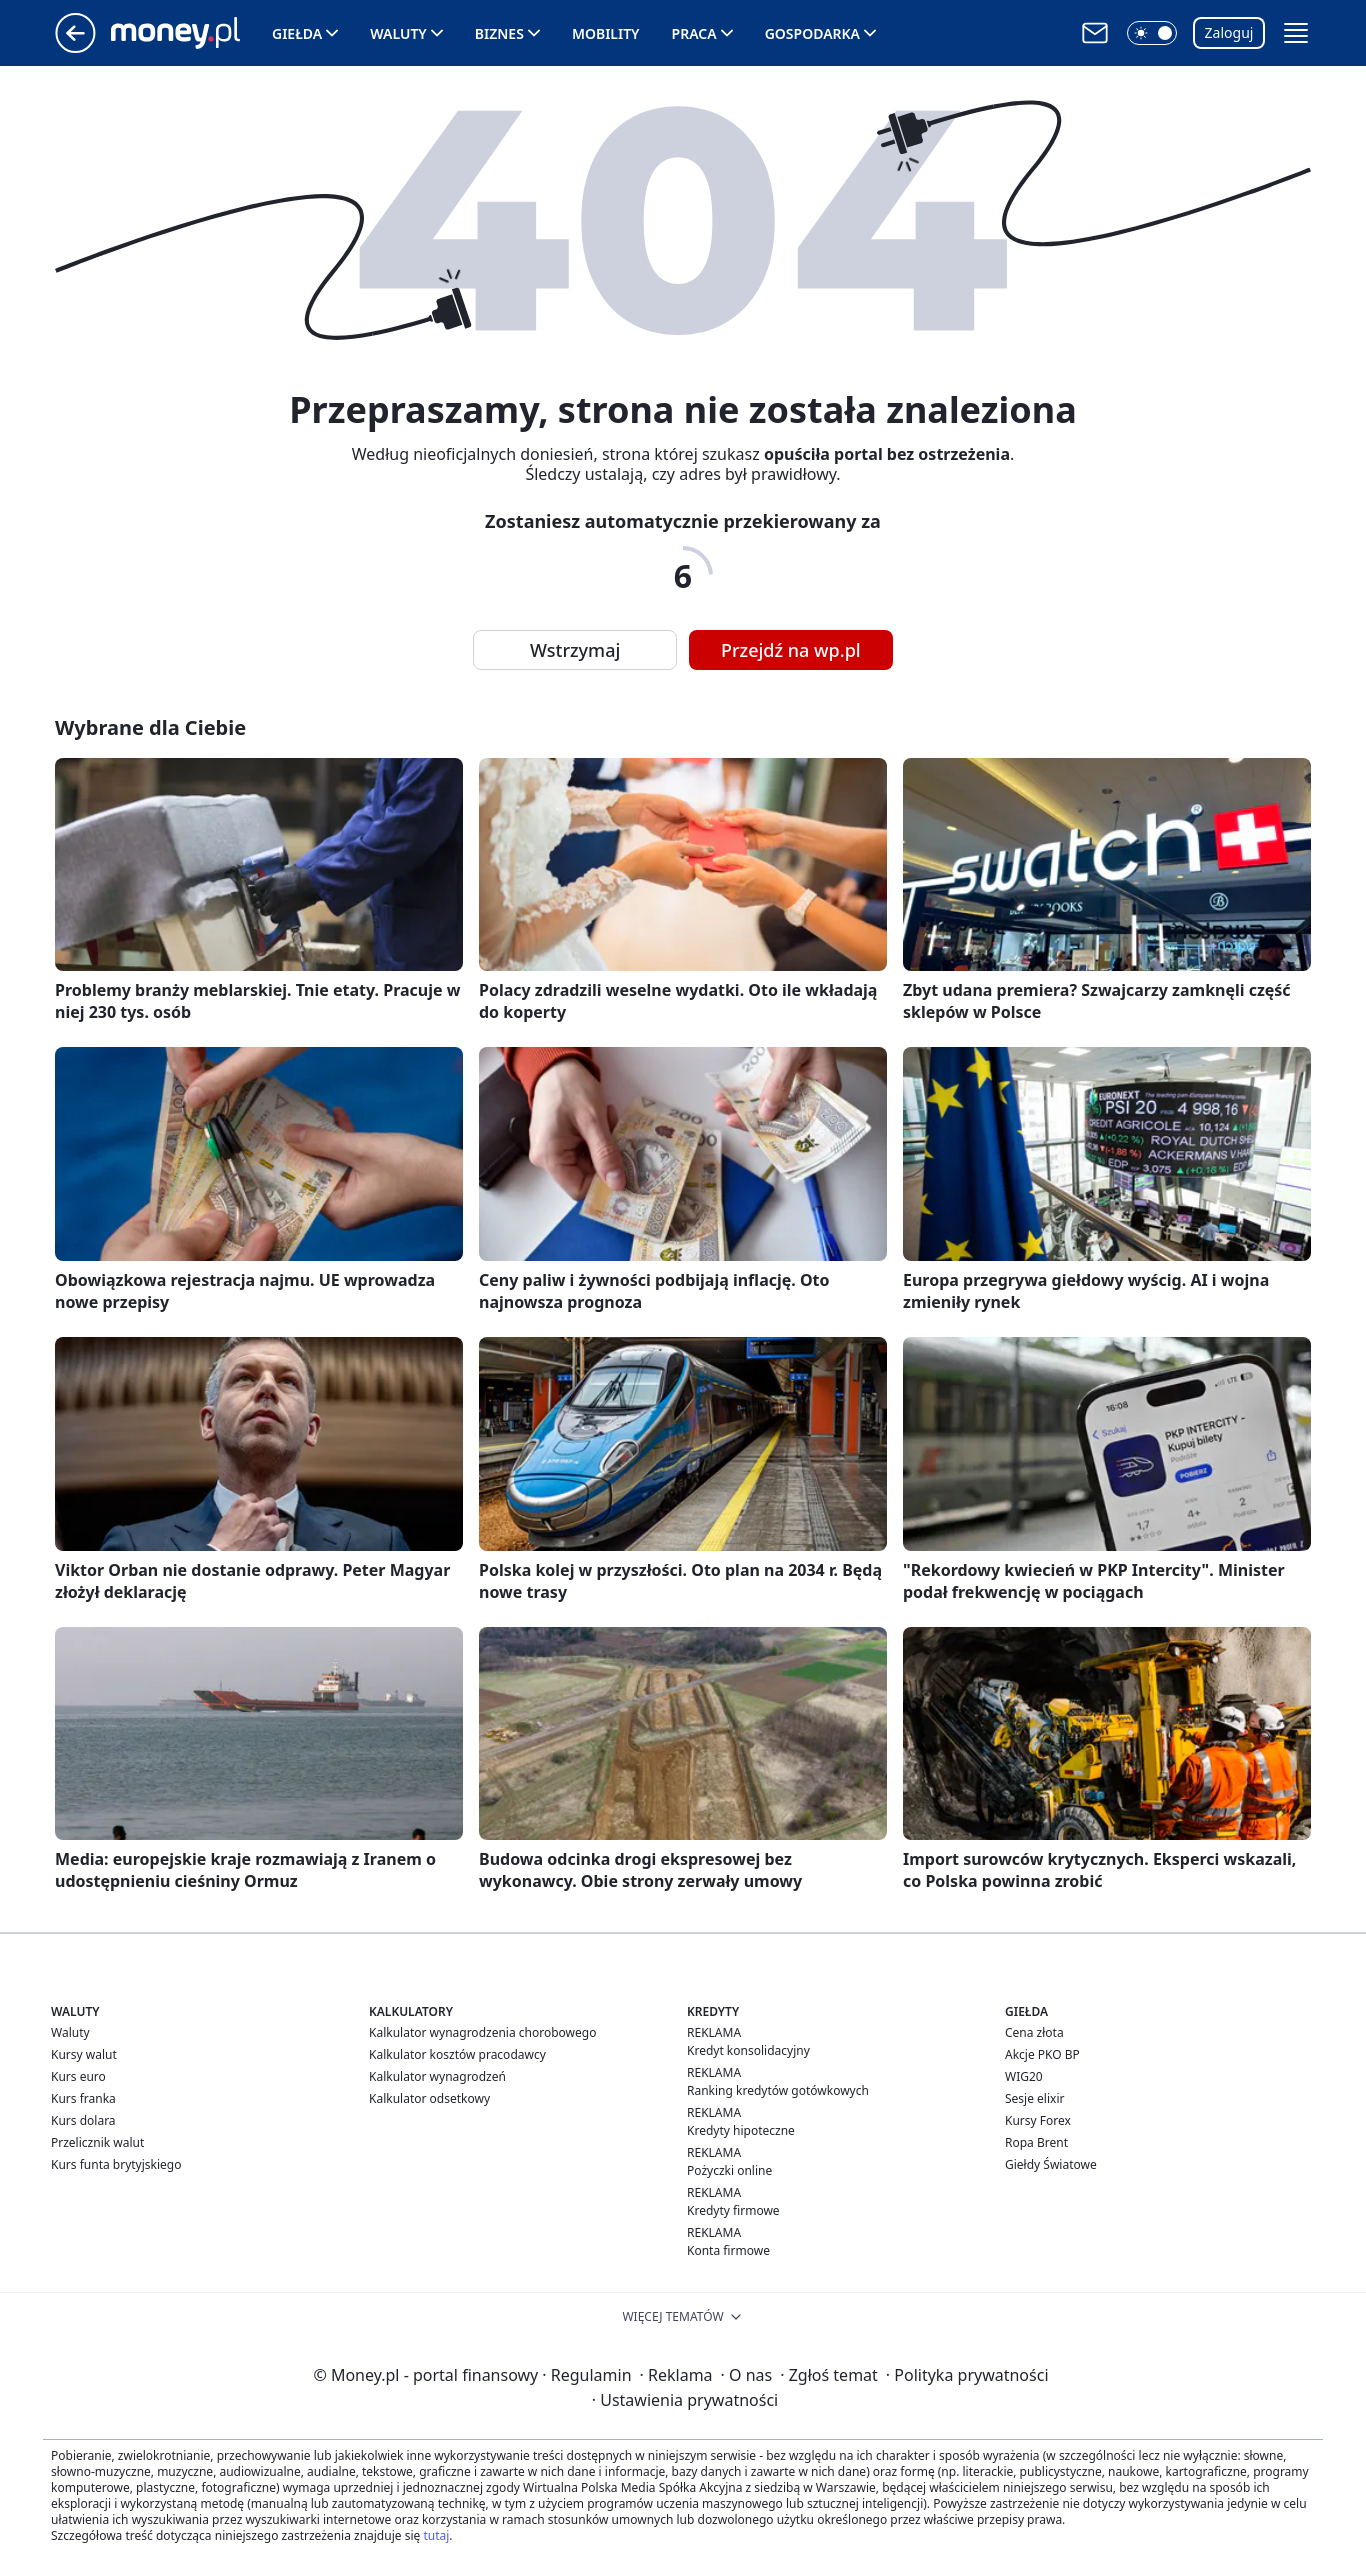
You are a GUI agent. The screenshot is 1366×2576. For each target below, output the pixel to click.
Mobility (606, 33)
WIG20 (1024, 2076)
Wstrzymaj (575, 650)
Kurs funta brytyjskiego (116, 2164)
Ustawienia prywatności (685, 2400)
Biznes (499, 33)
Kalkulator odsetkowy (429, 2098)
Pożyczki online (729, 2170)
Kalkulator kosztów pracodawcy (457, 2054)
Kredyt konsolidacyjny (748, 2050)
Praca (694, 33)
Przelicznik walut (97, 2142)
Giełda (297, 33)
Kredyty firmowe (733, 2210)
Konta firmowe (728, 2250)
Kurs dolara (83, 2120)
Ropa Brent (1036, 2142)
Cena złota (1034, 2032)
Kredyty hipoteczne (741, 2130)
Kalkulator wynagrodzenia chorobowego (482, 2032)
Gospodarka (812, 33)
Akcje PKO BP (1042, 2054)
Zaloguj (1229, 32)
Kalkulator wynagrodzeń (437, 2076)
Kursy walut (84, 2054)
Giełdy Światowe (1051, 2164)
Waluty (398, 33)
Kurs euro (78, 2076)
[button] (1152, 33)
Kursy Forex (1038, 2120)
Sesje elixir (1034, 2098)
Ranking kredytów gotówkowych (778, 2090)
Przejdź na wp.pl (791, 650)
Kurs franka (83, 2098)
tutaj (436, 2535)
